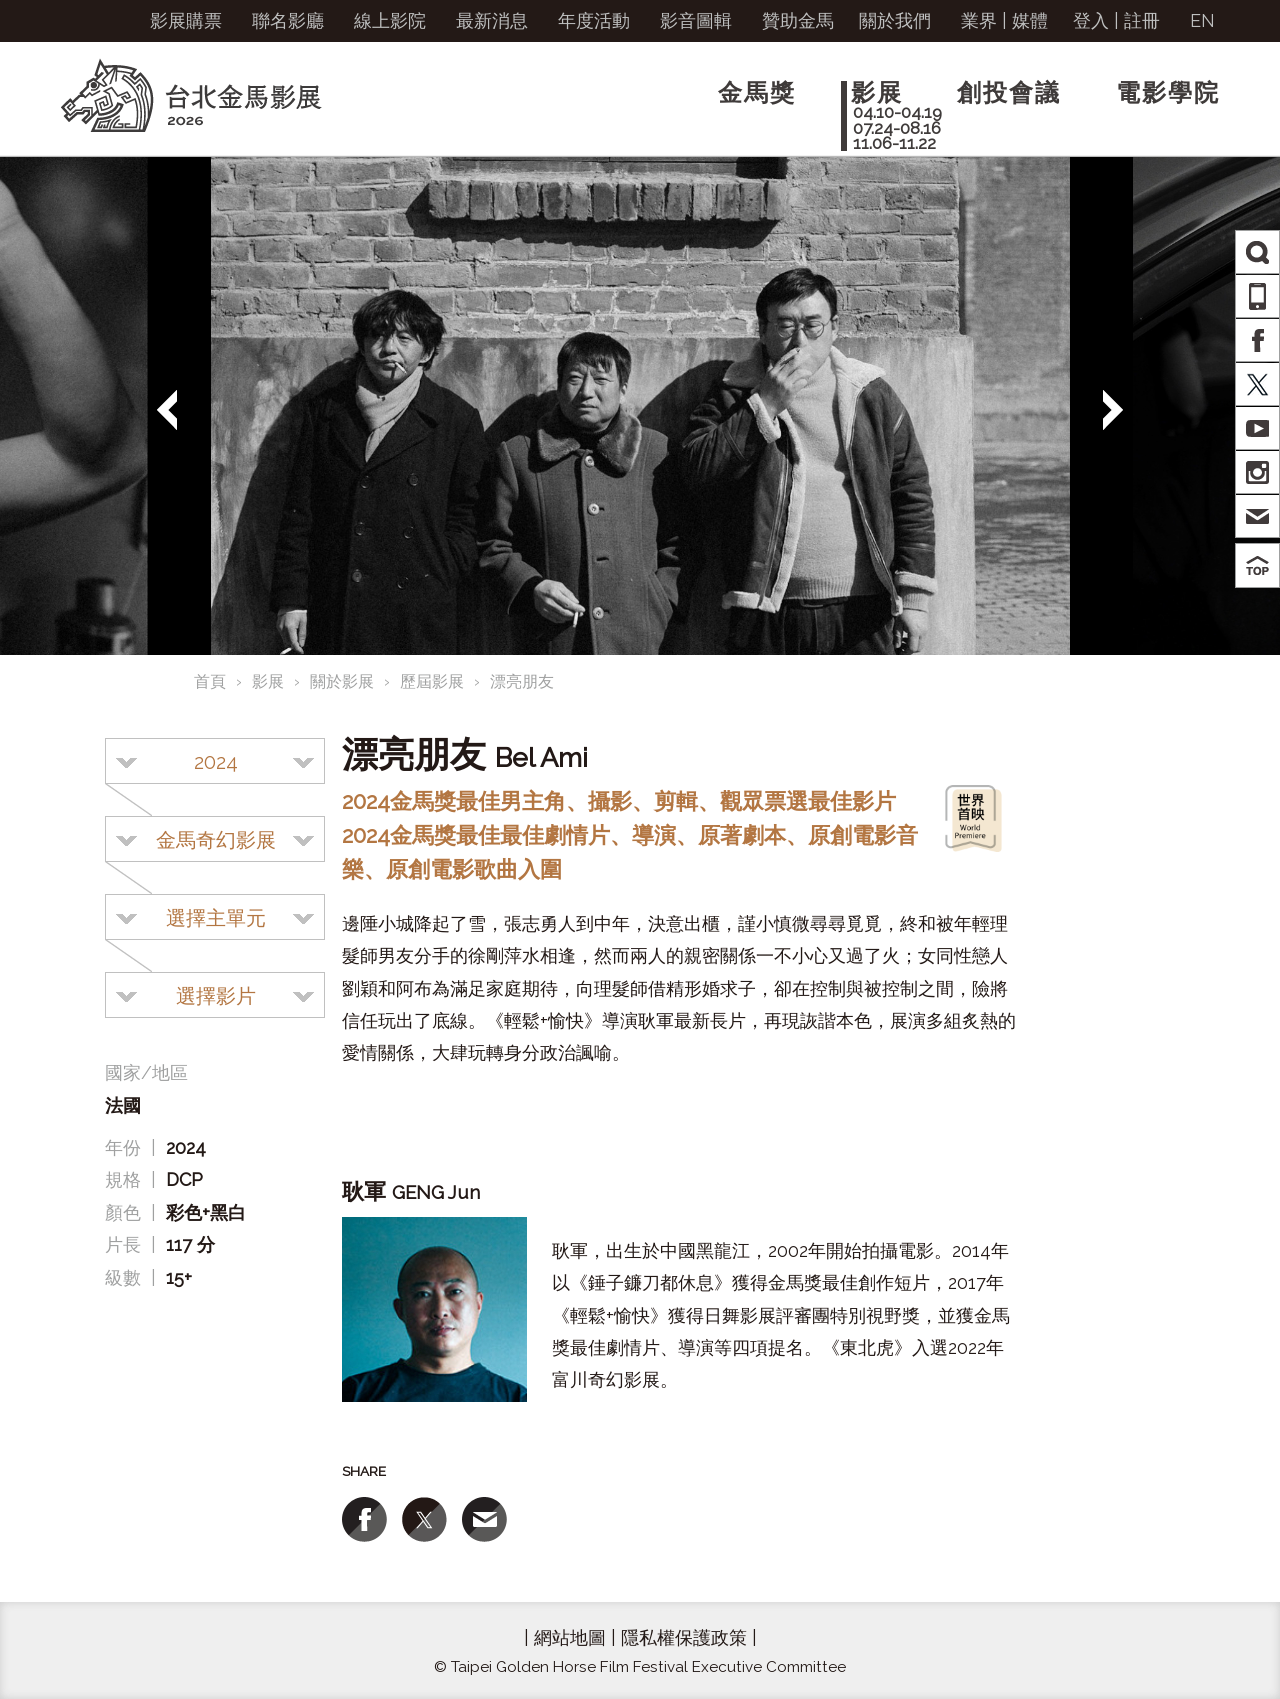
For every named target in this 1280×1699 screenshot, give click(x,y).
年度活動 (594, 20)
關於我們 (895, 20)
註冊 (1142, 20)
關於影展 (342, 681)
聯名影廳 (288, 20)
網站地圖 (570, 1637)
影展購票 (186, 20)
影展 (268, 681)
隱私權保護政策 (684, 1637)
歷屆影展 (432, 681)
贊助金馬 (798, 20)
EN (1202, 20)
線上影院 (390, 20)
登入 (1091, 20)
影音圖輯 (696, 20)
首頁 (210, 681)
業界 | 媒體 (1004, 20)
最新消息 (492, 20)
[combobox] (215, 761)
